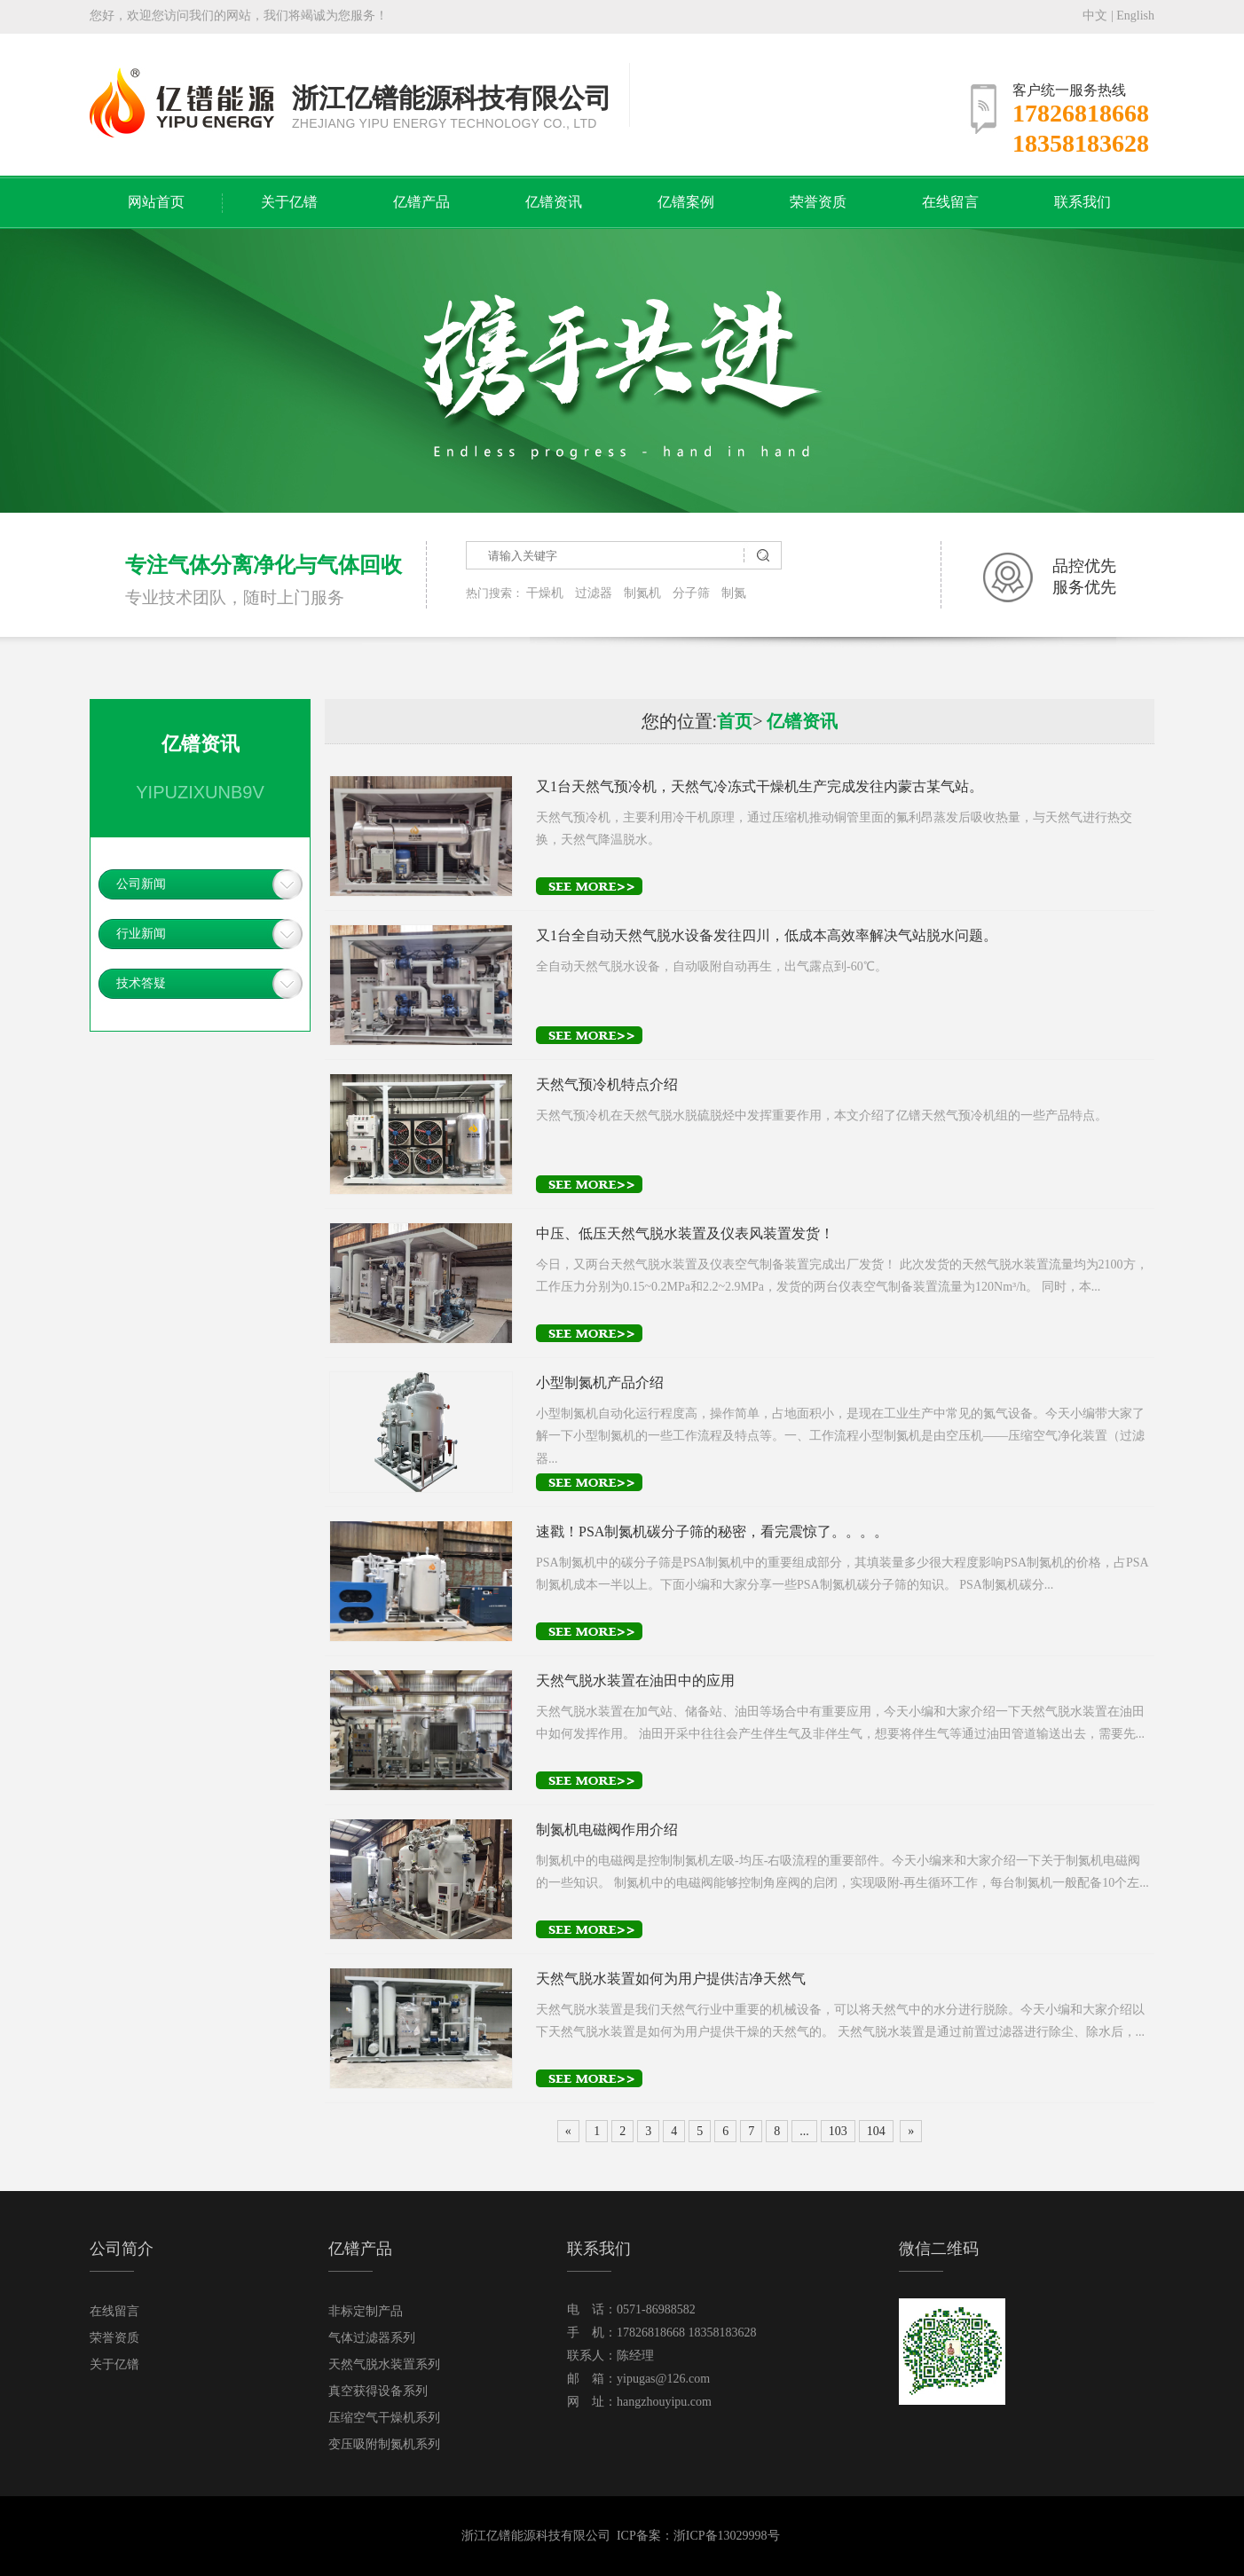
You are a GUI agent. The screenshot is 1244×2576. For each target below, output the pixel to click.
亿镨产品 (421, 201)
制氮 (733, 593)
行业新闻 (141, 933)
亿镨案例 (685, 201)
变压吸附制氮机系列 (384, 2444)
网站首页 (156, 201)
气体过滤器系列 (371, 2337)
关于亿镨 (289, 201)
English (1135, 15)
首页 (734, 721)
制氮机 (642, 593)
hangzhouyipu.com (664, 2401)
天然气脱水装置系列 (384, 2364)
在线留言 (950, 201)
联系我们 (1082, 201)
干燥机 (544, 593)
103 (838, 2131)
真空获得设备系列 (378, 2391)
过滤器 (593, 593)
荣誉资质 (818, 201)
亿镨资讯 (553, 201)
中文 (1095, 15)
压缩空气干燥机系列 (384, 2417)
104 (876, 2131)
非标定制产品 (365, 2311)
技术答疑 (141, 983)
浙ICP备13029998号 (726, 2535)
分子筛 (691, 593)
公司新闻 (141, 884)
